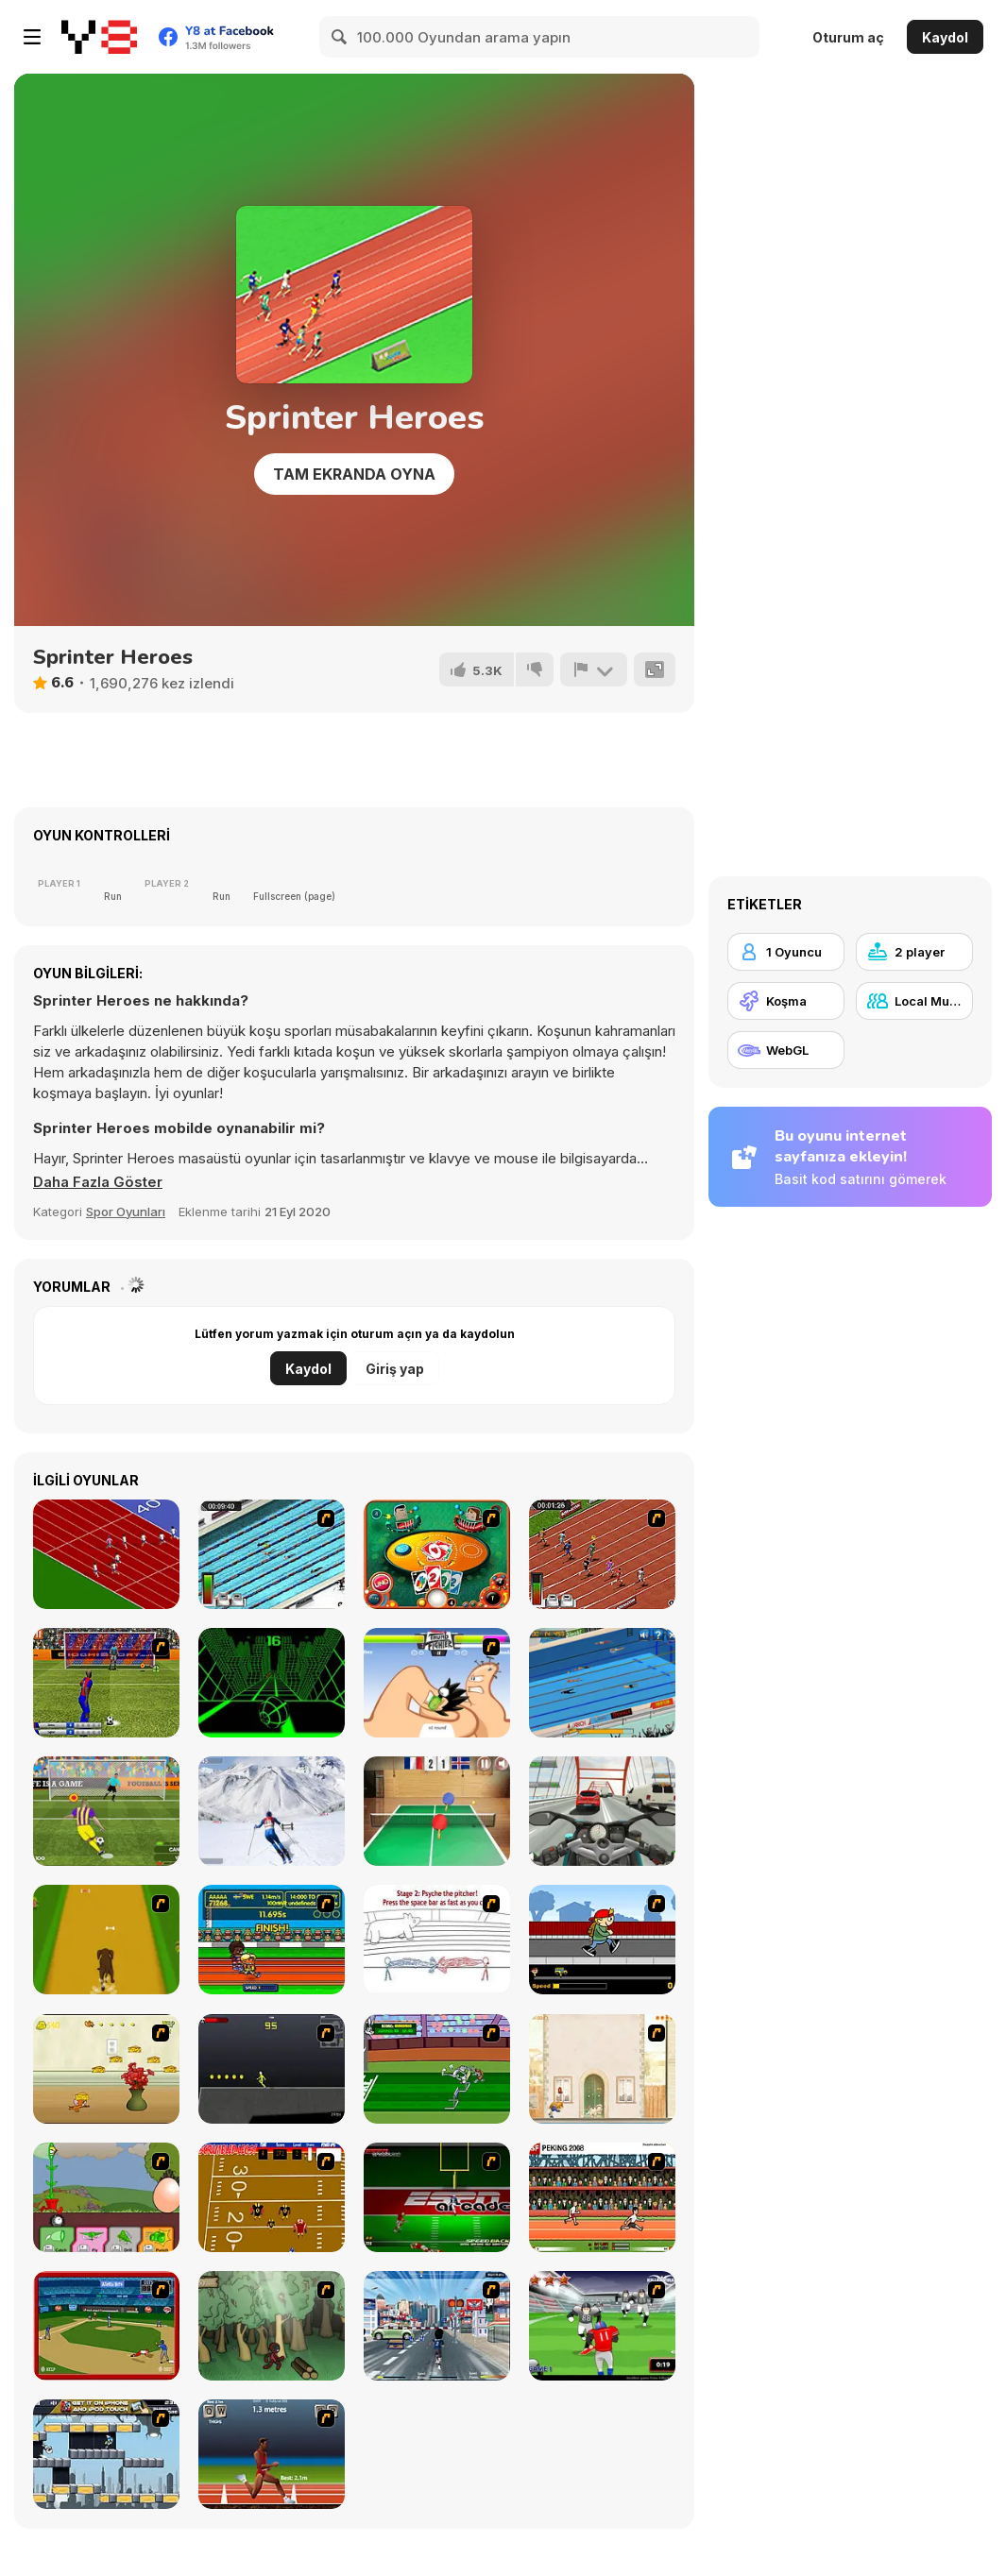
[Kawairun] (271, 2326)
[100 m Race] (602, 1554)
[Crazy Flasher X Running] (271, 2069)
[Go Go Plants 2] (106, 2197)
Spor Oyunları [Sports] (125, 1211)
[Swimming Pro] (602, 1682)
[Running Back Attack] (602, 2326)
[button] (98, 1182)
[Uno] (437, 1554)
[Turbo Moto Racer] (602, 1811)
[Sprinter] (106, 1554)
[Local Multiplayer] (914, 1001)
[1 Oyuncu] (785, 952)
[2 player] (914, 952)
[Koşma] (785, 1001)
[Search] (340, 37)
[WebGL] (785, 1050)
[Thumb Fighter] (437, 1682)
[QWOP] (271, 2454)
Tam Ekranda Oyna (354, 474)
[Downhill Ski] (271, 1811)
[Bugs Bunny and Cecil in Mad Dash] (437, 2069)
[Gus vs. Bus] (602, 1939)
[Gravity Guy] (106, 2454)
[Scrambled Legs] (271, 2197)
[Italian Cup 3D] (106, 1682)
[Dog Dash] (106, 1939)
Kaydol (945, 37)
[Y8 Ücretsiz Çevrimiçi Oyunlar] (99, 37)
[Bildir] (593, 669)
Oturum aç (848, 37)
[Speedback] (437, 2197)
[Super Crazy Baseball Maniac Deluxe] (437, 1939)
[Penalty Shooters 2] (106, 1811)
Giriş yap (395, 1369)
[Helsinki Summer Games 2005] (271, 1939)
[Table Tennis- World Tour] (437, 1811)
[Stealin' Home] (106, 2326)
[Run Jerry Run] (106, 2069)
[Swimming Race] (271, 1554)
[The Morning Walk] (602, 2069)
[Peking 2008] (602, 2197)
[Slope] (271, 1682)
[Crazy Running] (437, 2326)
